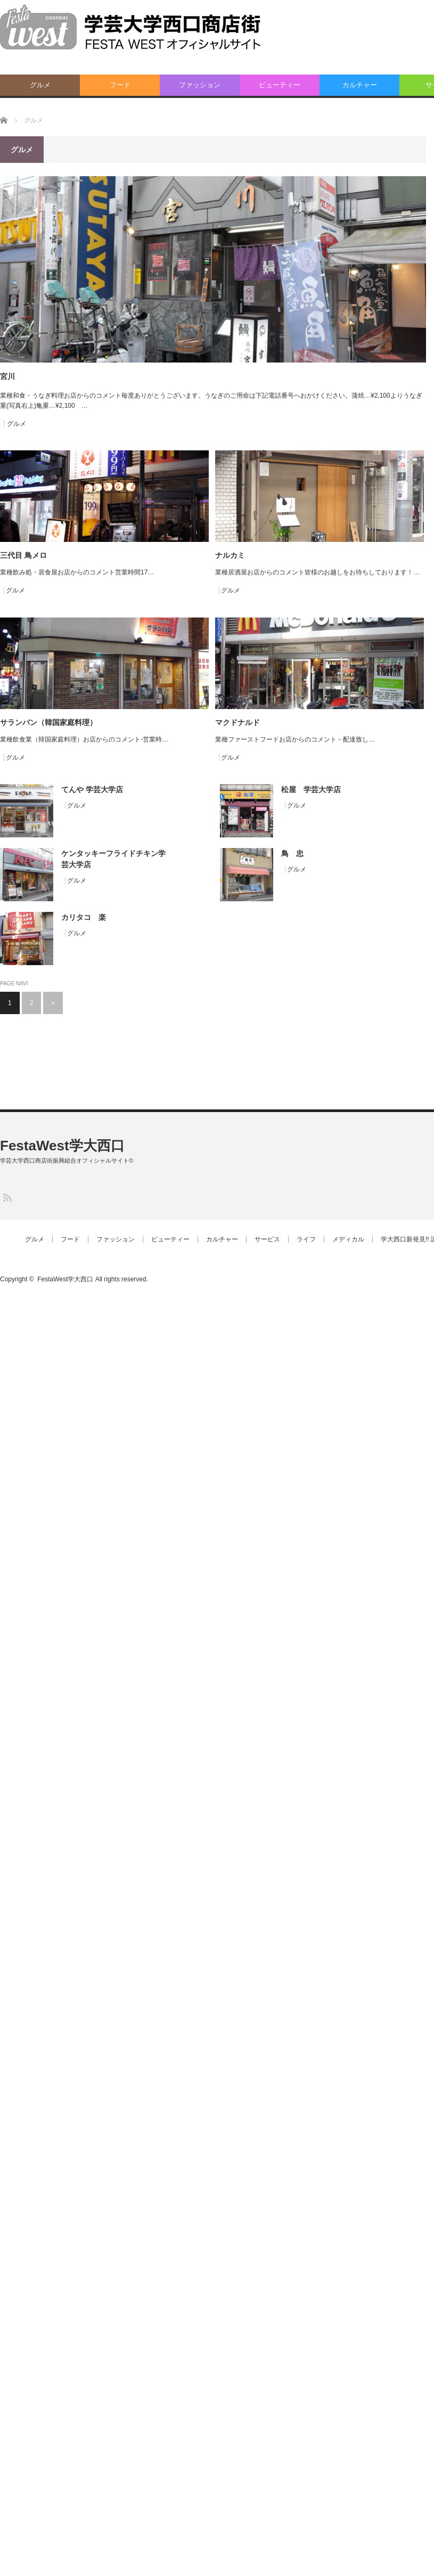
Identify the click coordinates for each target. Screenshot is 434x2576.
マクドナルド (237, 722)
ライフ (306, 1239)
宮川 (7, 376)
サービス (267, 1239)
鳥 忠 (292, 853)
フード (120, 85)
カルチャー (359, 85)
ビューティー (279, 85)
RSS (6, 1197)
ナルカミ (230, 555)
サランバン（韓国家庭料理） (48, 722)
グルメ (40, 85)
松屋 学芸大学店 (311, 789)
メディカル (348, 1239)
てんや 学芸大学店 (92, 789)
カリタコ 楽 (83, 917)
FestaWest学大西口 (62, 1146)
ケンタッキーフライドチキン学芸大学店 (113, 859)
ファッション (199, 85)
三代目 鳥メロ (23, 555)
